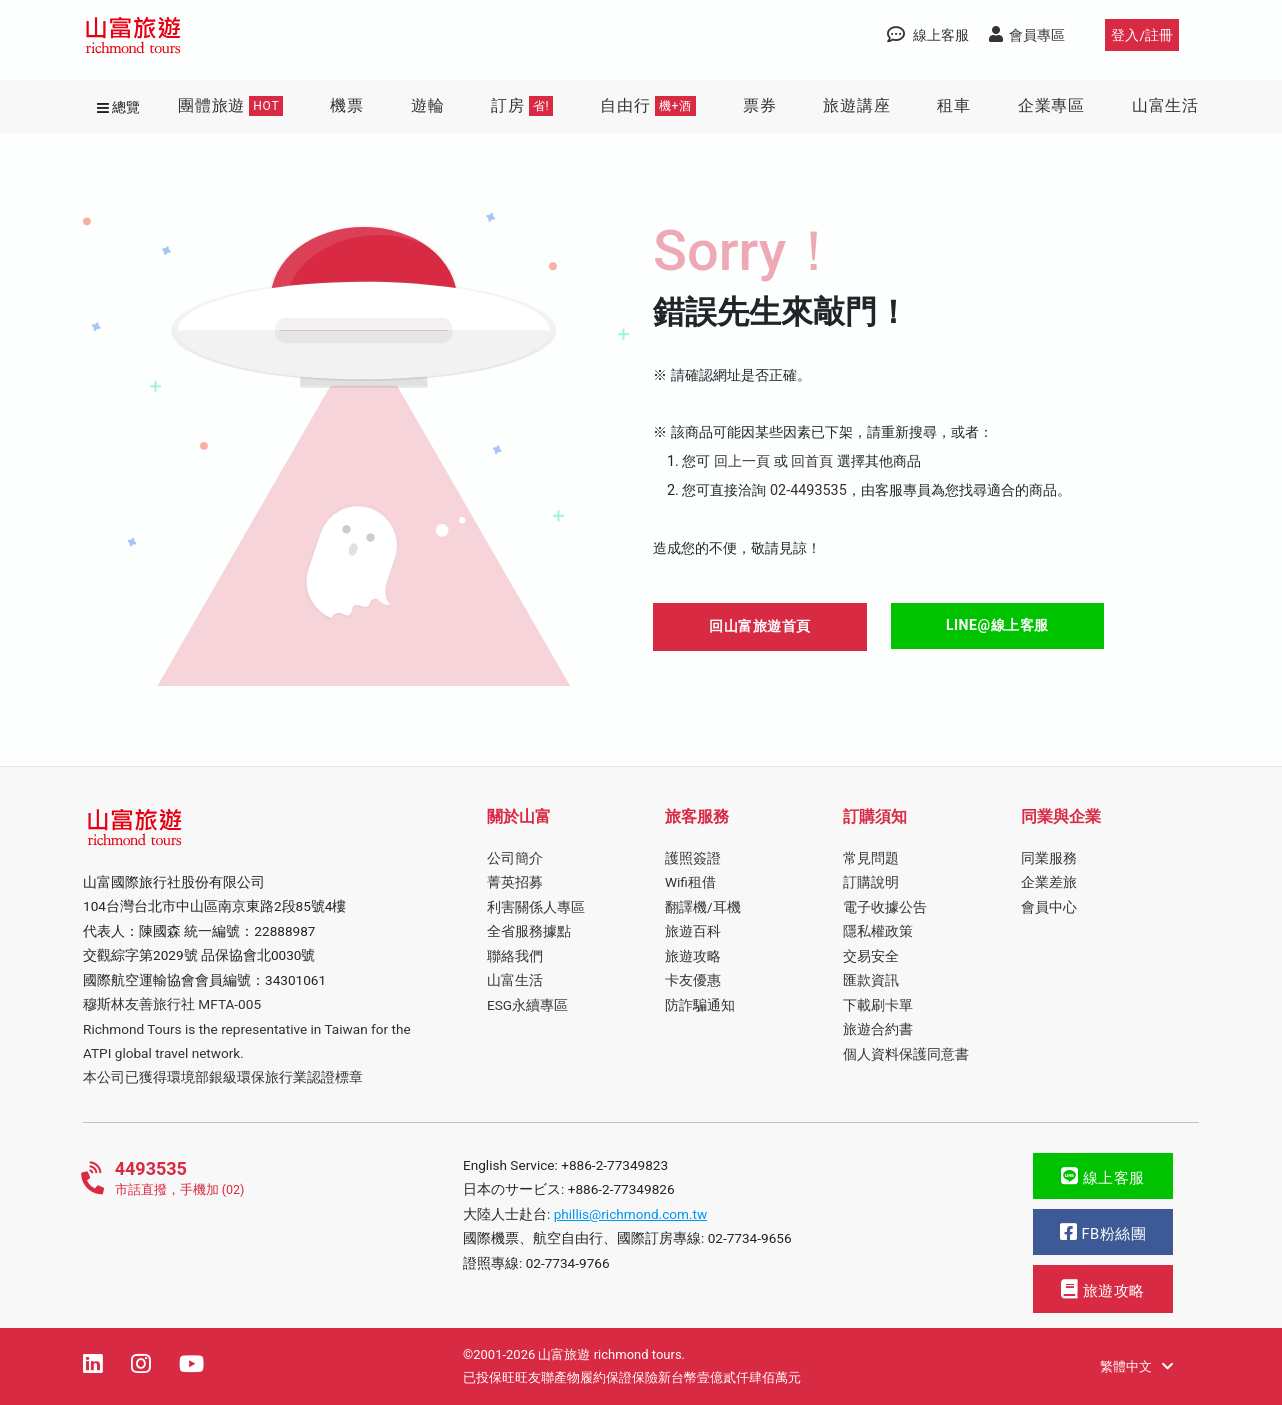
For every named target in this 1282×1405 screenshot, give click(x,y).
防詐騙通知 (700, 1005)
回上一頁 (742, 461)
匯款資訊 (871, 980)
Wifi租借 (690, 882)
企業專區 (1051, 105)
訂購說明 (871, 882)
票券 (760, 105)
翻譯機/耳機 (703, 907)
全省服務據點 (529, 931)
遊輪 (428, 105)
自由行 (648, 106)
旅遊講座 (856, 105)
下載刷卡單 (878, 1005)
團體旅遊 (230, 106)
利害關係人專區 (536, 907)
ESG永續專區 (527, 1005)
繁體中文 (1136, 1366)
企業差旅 (1049, 882)
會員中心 (1049, 907)
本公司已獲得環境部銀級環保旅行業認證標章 (223, 1077)
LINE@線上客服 (997, 625)
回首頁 (812, 461)
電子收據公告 (885, 907)
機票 (347, 105)
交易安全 (871, 956)
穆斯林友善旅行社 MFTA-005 (172, 1004)
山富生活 (1165, 105)
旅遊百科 (693, 931)
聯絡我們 (515, 956)
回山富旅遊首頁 (760, 626)
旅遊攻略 (693, 956)
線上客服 (1103, 1176)
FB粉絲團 (1103, 1232)
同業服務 (1049, 858)
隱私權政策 (878, 931)
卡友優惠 (693, 980)
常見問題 (871, 858)
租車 (954, 105)
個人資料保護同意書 (906, 1054)
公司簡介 (515, 858)
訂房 (522, 106)
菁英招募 (515, 882)
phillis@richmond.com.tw (631, 1214)
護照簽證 (693, 858)
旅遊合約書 (878, 1029)
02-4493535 (808, 490)
